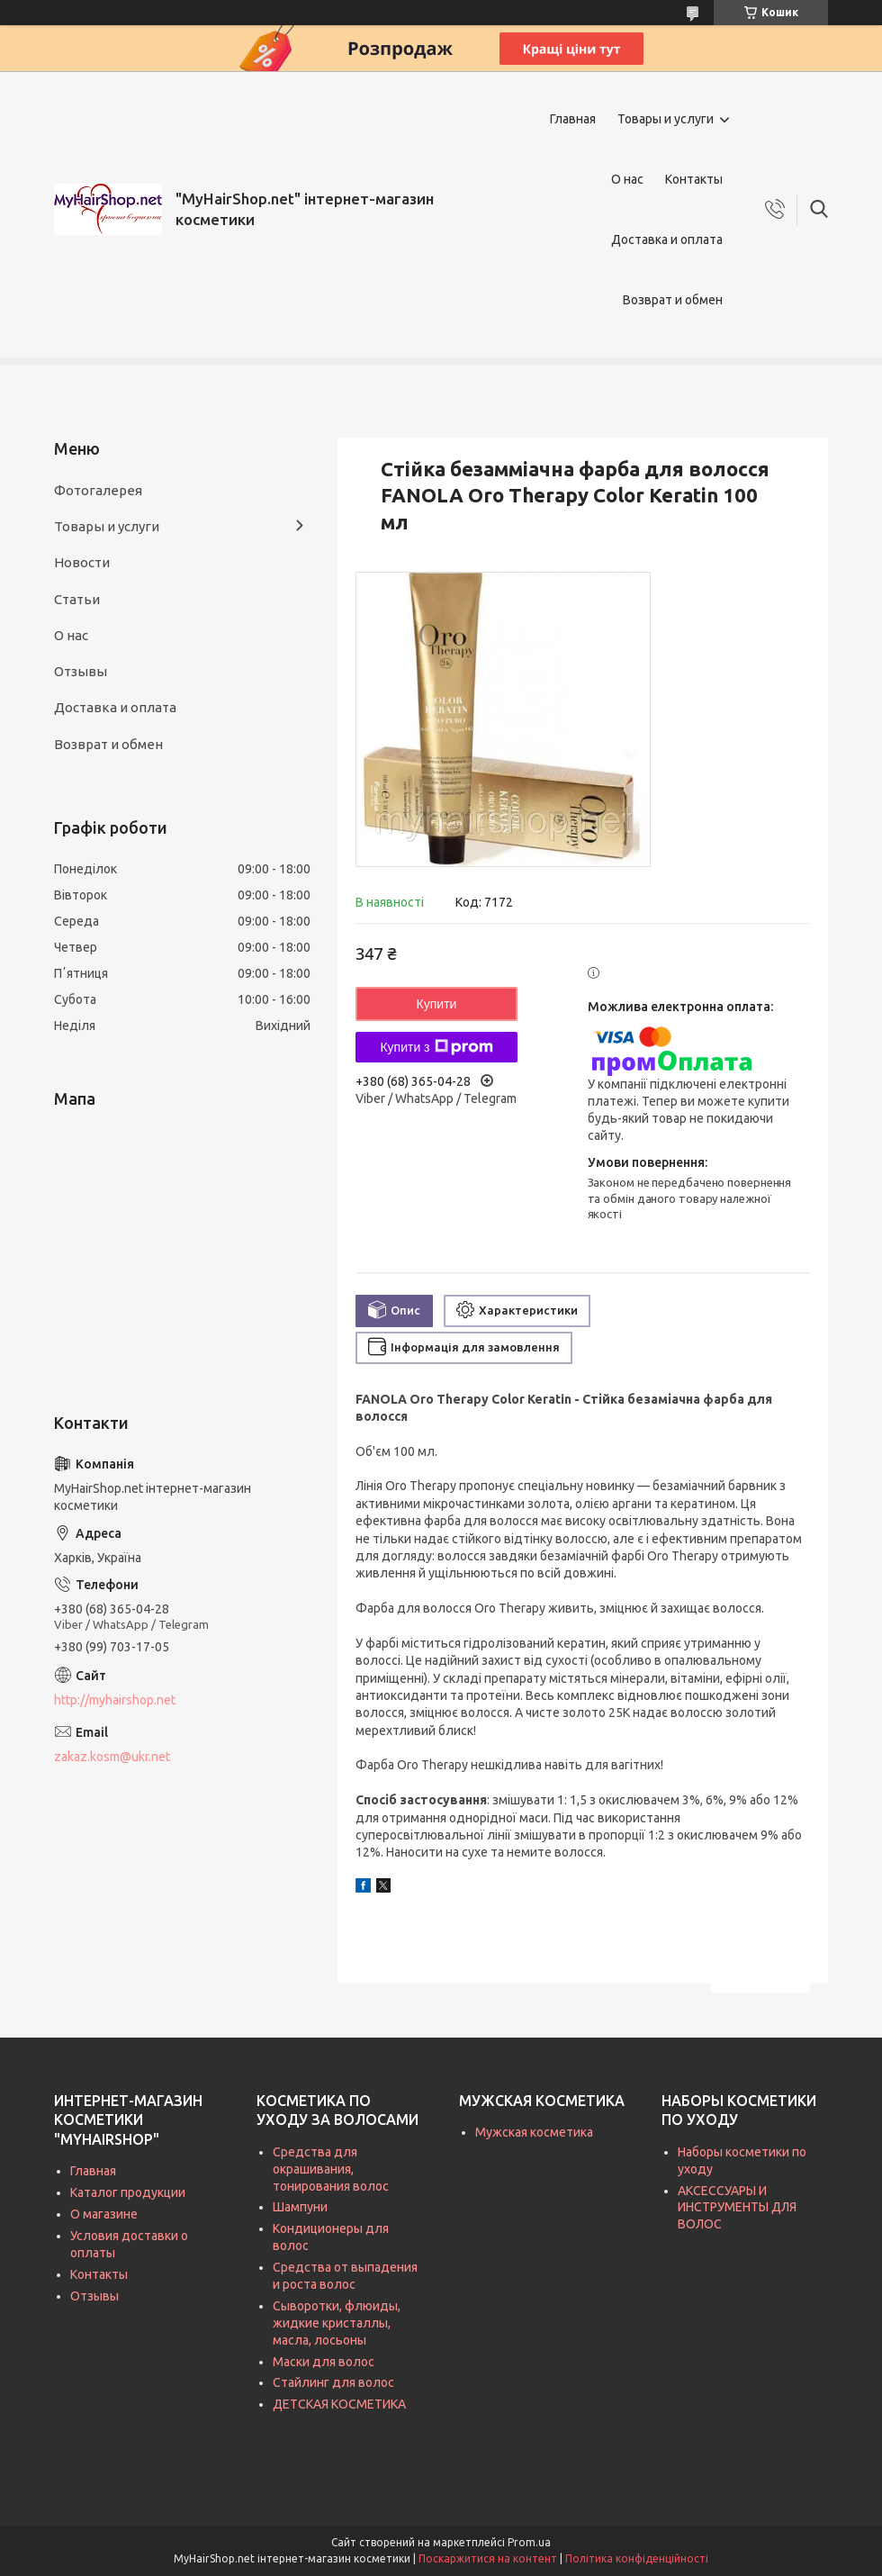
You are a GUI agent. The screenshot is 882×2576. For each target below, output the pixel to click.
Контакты (694, 179)
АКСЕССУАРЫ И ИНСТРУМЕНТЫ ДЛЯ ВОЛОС (737, 2207)
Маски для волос (323, 2362)
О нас (627, 179)
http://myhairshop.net (115, 1700)
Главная (573, 119)
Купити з (436, 1047)
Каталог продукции (127, 2192)
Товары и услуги (665, 119)
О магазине (104, 2214)
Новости (82, 562)
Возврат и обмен (673, 300)
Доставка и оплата (667, 239)
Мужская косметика (534, 2132)
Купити (437, 1004)
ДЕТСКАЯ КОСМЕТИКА (339, 2404)
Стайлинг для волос (333, 2382)
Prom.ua (529, 2542)
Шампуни (300, 2207)
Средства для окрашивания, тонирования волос (331, 2169)
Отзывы (80, 671)
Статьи (77, 599)
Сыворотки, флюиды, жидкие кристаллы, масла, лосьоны (336, 2323)
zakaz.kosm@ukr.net (112, 1756)
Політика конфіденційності (636, 2558)
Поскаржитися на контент (487, 2558)
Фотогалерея (98, 490)
